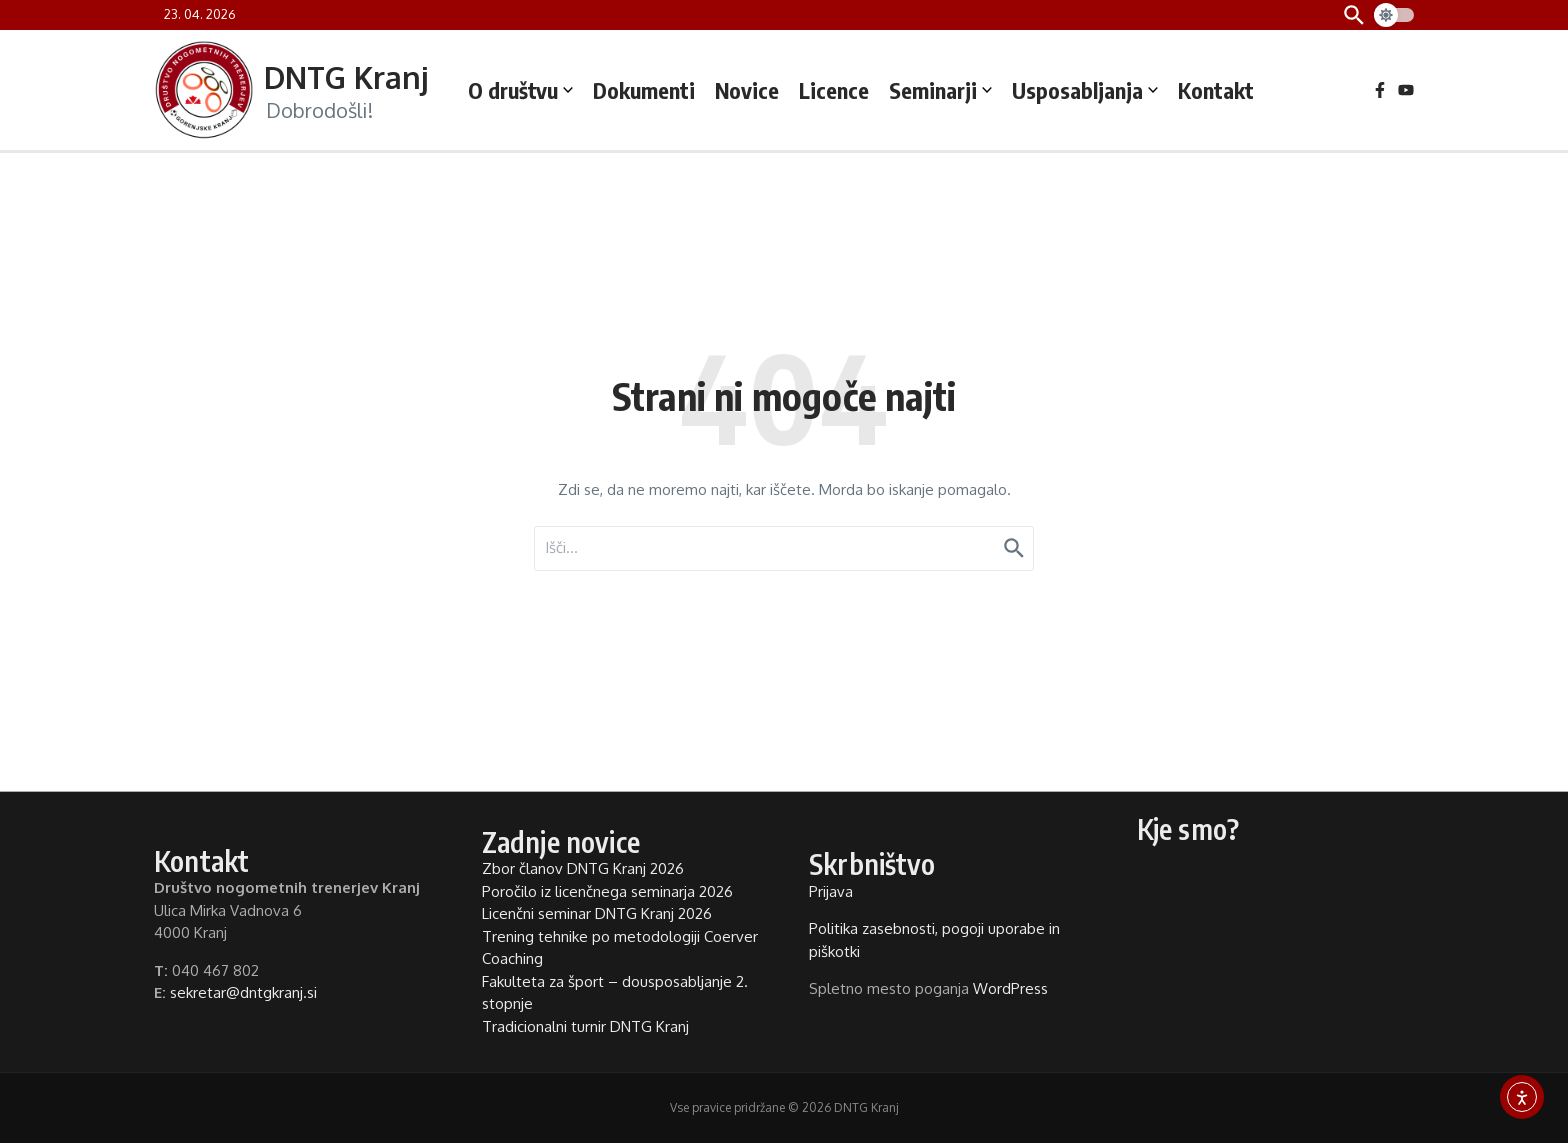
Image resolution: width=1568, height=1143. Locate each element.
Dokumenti (644, 90)
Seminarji (940, 90)
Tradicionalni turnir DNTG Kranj (585, 1026)
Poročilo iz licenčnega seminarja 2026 (607, 891)
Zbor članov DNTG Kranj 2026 (583, 868)
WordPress (1010, 988)
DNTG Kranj (346, 77)
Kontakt (1216, 90)
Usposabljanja (1085, 90)
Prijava (831, 891)
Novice (747, 90)
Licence (834, 90)
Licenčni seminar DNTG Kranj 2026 (597, 913)
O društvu (520, 90)
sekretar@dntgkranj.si (243, 992)
